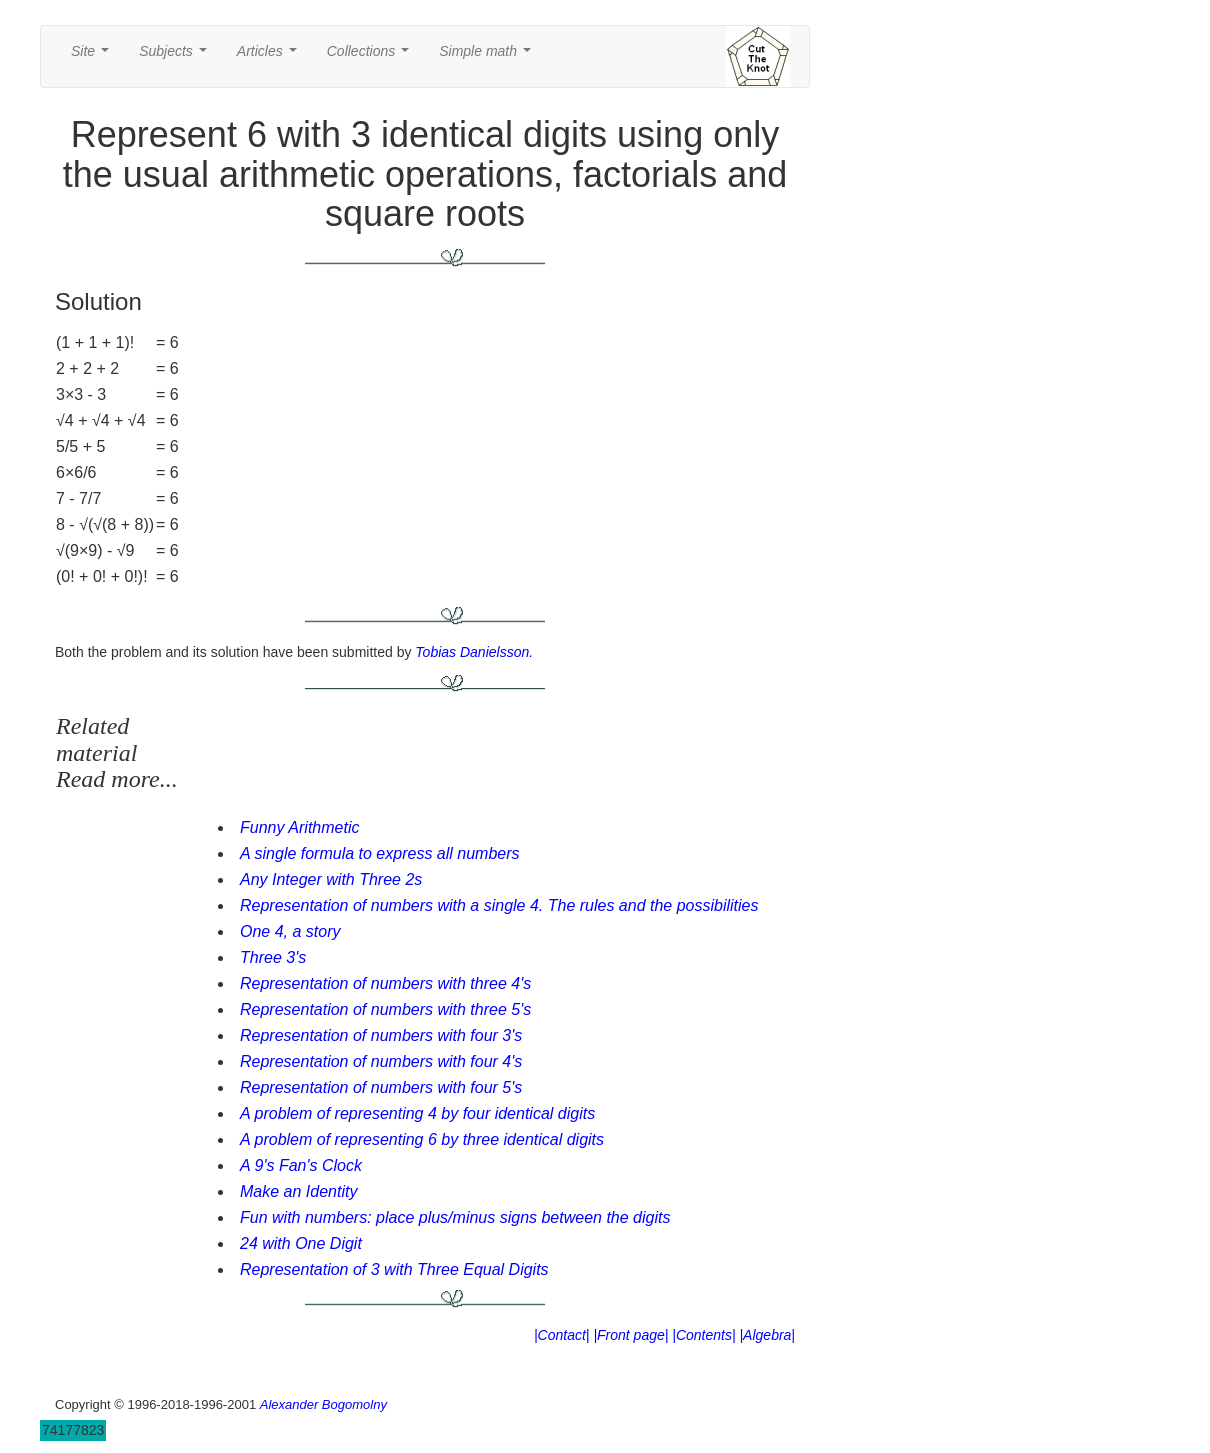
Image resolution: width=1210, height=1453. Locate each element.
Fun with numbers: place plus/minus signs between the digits (455, 1217)
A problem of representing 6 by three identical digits (422, 1139)
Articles (271, 56)
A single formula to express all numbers (380, 853)
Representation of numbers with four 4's (381, 1061)
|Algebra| (767, 1335)
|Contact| (562, 1335)
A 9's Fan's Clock (301, 1165)
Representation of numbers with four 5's (381, 1087)
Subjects (176, 56)
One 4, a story (290, 931)
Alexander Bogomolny (323, 1404)
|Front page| (630, 1335)
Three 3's (273, 957)
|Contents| (703, 1335)
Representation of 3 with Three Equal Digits (394, 1269)
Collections (372, 56)
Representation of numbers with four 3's (381, 1035)
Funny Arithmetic (299, 827)
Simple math (488, 56)
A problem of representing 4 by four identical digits (417, 1113)
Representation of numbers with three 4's (385, 983)
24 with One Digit (301, 1243)
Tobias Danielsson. (474, 652)
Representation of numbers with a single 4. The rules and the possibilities (499, 905)
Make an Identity (298, 1191)
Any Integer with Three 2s (331, 879)
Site (94, 56)
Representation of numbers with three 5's (385, 1009)
